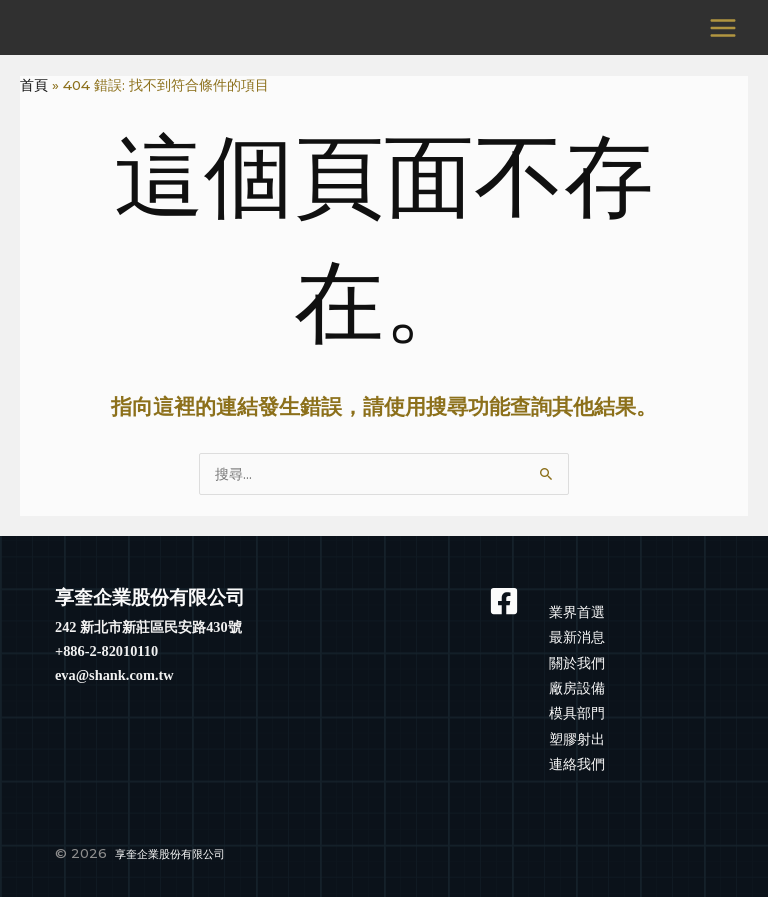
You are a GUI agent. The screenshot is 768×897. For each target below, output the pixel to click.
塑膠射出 (577, 739)
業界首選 (577, 612)
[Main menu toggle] (723, 27)
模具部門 (577, 713)
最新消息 (577, 637)
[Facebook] (507, 601)
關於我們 (577, 663)
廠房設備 (577, 688)
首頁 (34, 85)
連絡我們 (577, 764)
